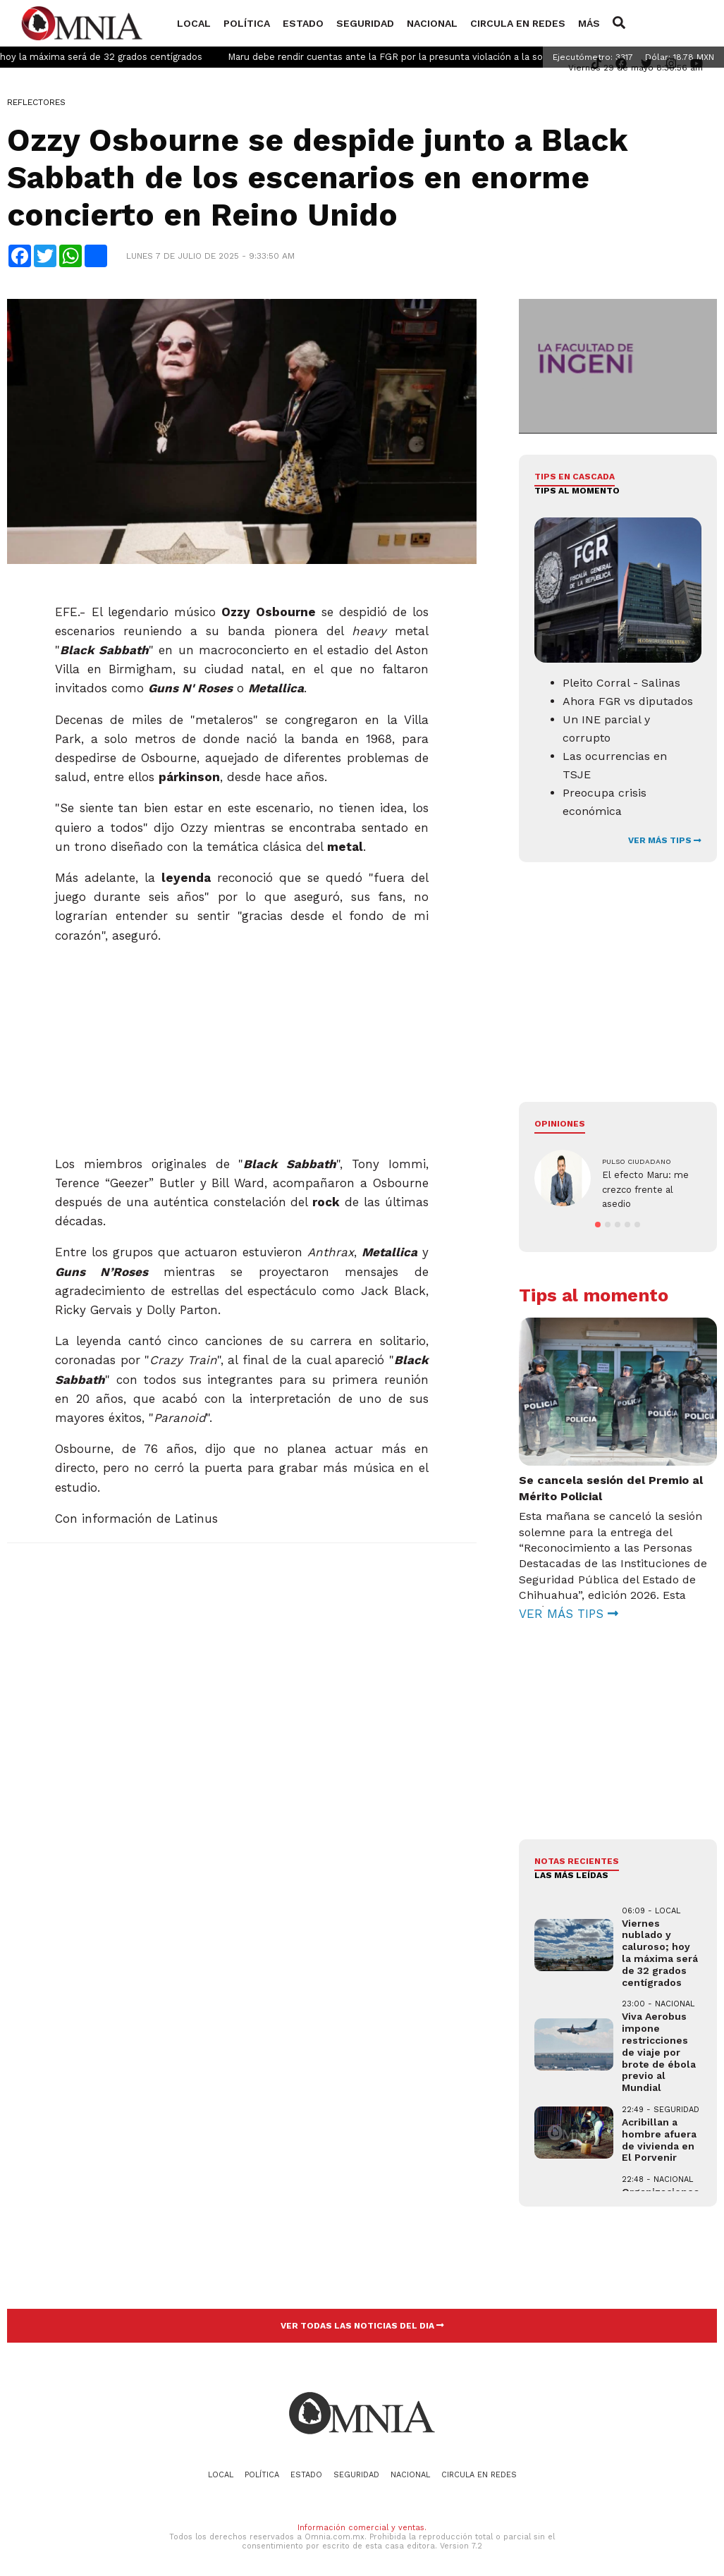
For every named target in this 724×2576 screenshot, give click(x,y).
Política (246, 23)
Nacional (432, 23)
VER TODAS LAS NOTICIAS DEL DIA (362, 2321)
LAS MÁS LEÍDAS (571, 1872)
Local (194, 23)
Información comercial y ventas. (362, 2524)
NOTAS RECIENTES (576, 1858)
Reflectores (36, 102)
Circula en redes (517, 23)
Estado (303, 23)
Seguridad (365, 23)
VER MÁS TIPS (664, 840)
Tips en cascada (574, 477)
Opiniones (559, 1124)
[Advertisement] (240, 1044)
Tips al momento (577, 491)
